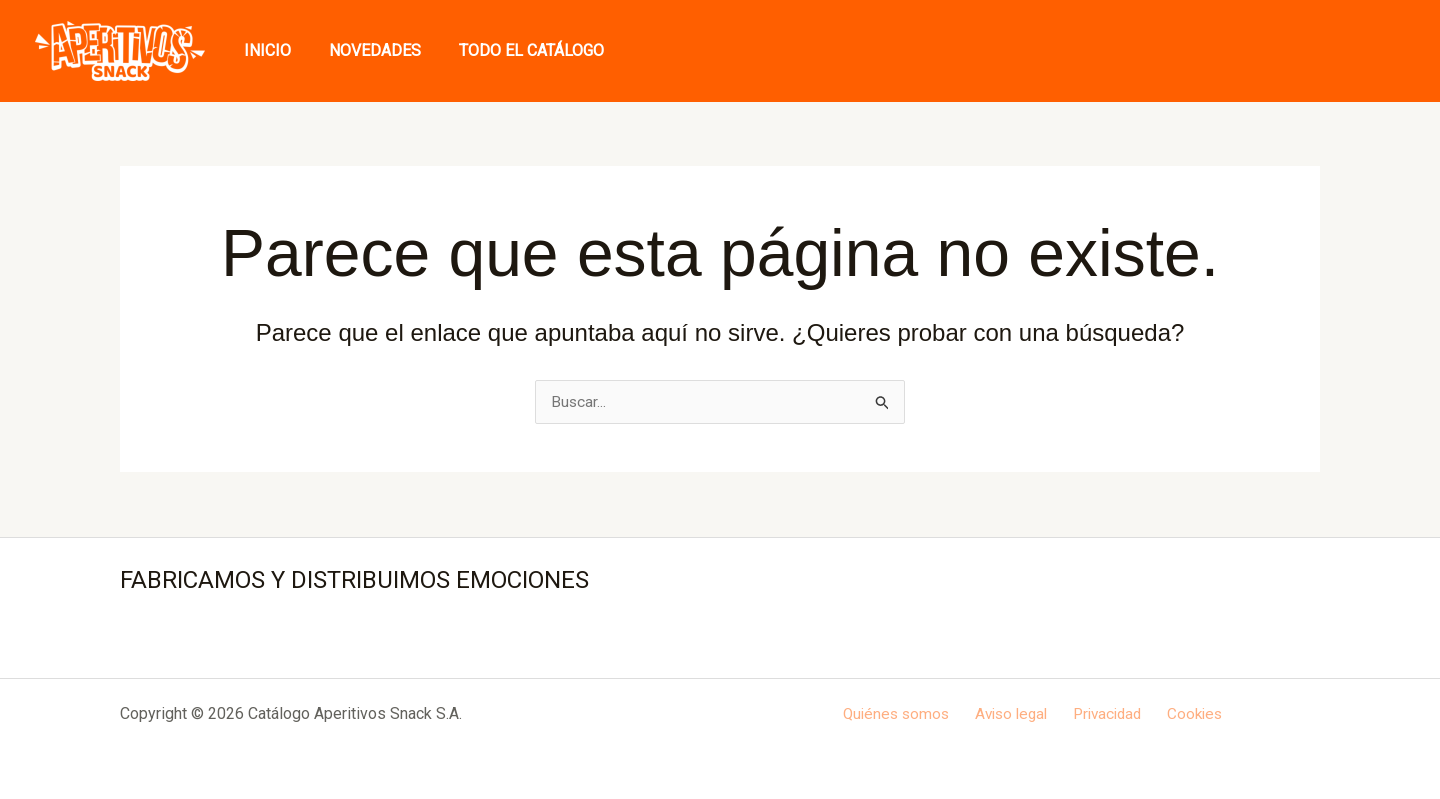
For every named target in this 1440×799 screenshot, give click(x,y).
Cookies (1188, 713)
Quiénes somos (903, 713)
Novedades (366, 50)
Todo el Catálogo (516, 50)
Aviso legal (1014, 713)
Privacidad (1106, 713)
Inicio (264, 50)
